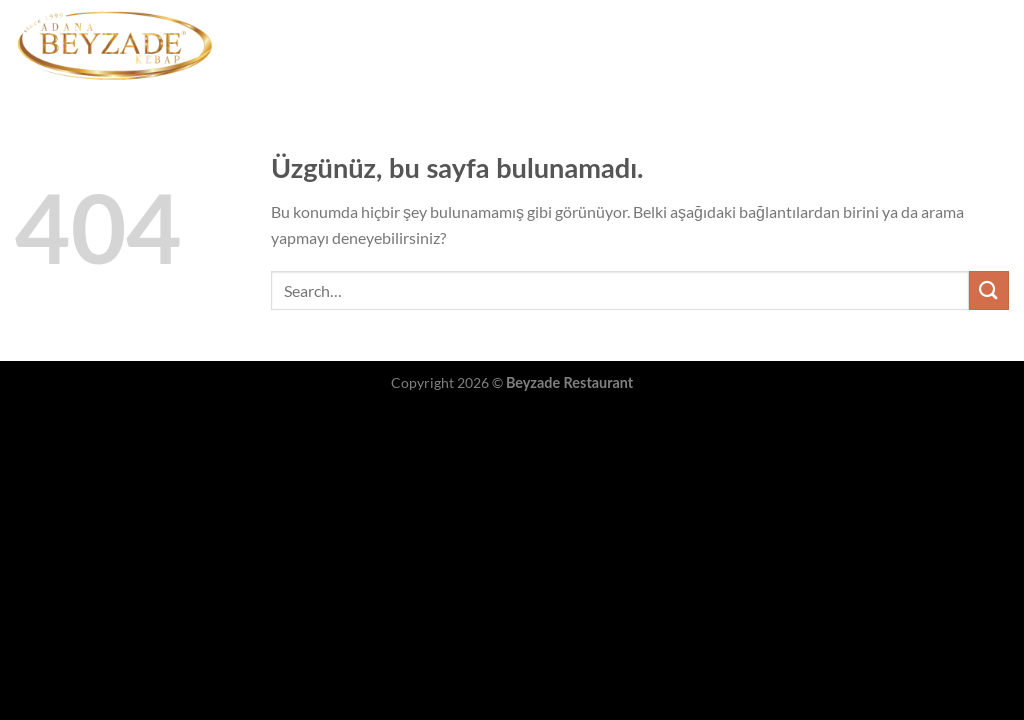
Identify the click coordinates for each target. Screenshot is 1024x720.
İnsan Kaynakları (868, 45)
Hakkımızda (745, 45)
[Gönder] (989, 290)
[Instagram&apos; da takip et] (996, 45)
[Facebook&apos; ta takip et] (970, 45)
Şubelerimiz (642, 45)
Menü (555, 44)
